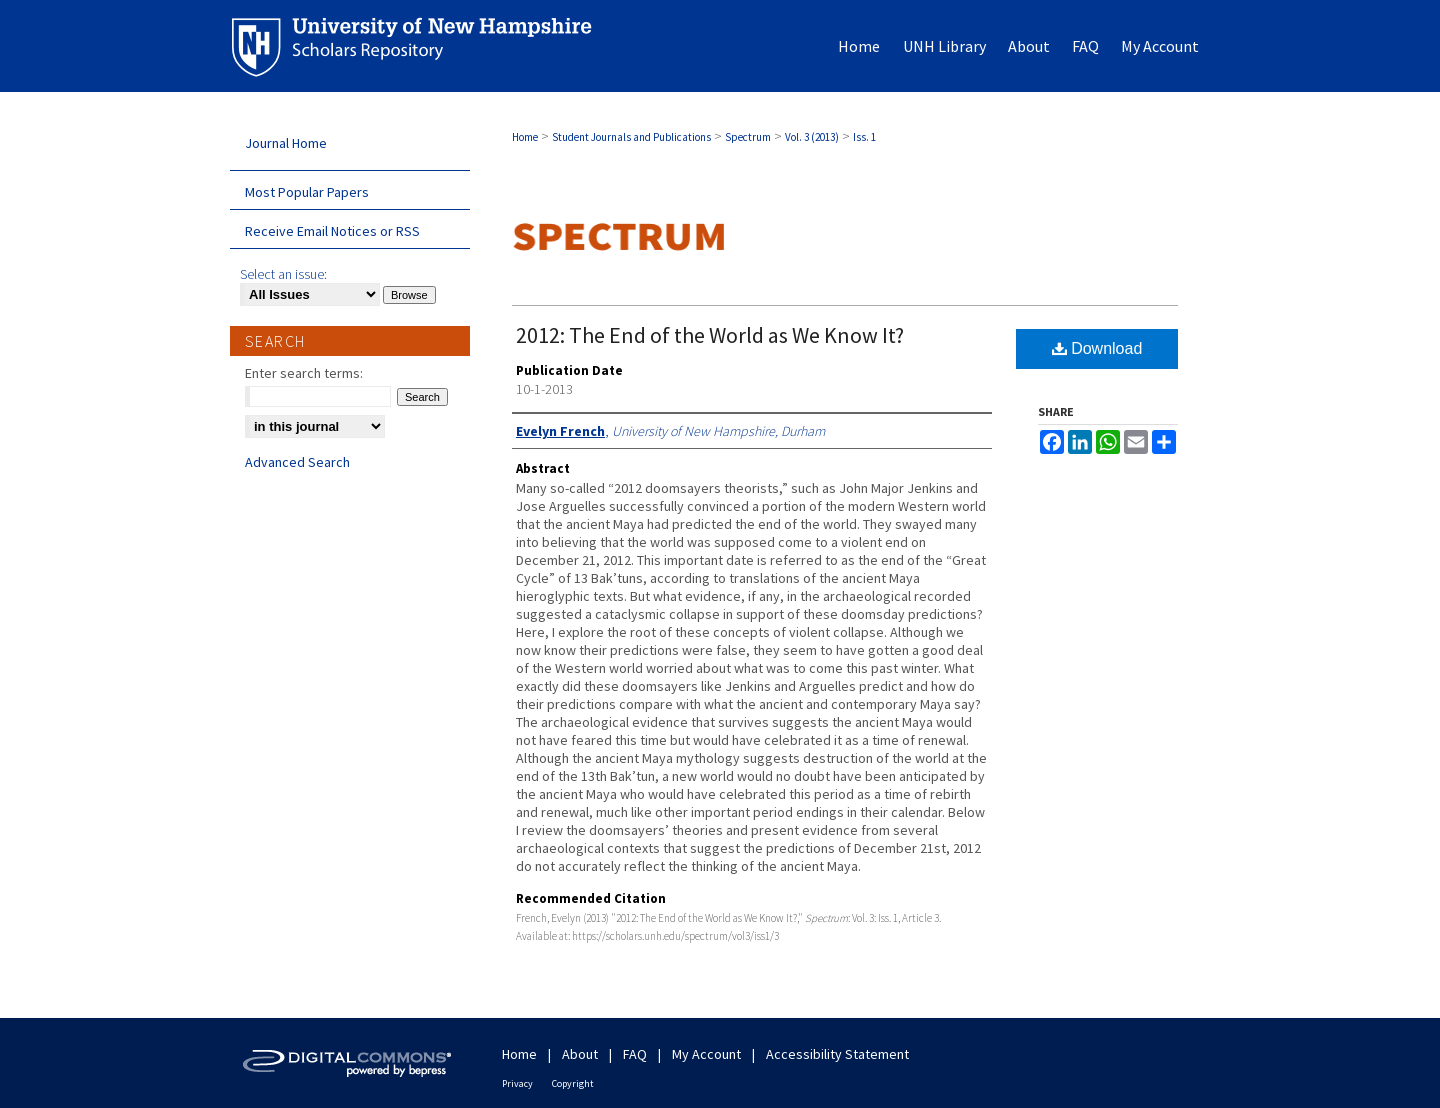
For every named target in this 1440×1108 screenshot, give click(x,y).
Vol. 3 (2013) (812, 137)
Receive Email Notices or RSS (332, 231)
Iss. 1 (864, 137)
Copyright (573, 1083)
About (580, 1054)
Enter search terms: (304, 373)
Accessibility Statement (837, 1054)
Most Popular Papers (307, 192)
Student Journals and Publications (631, 137)
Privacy (517, 1083)
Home (525, 137)
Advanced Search (297, 462)
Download (1097, 348)
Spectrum (748, 137)
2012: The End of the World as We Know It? (710, 335)
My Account (706, 1054)
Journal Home (286, 143)
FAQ (635, 1054)
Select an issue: (283, 274)
